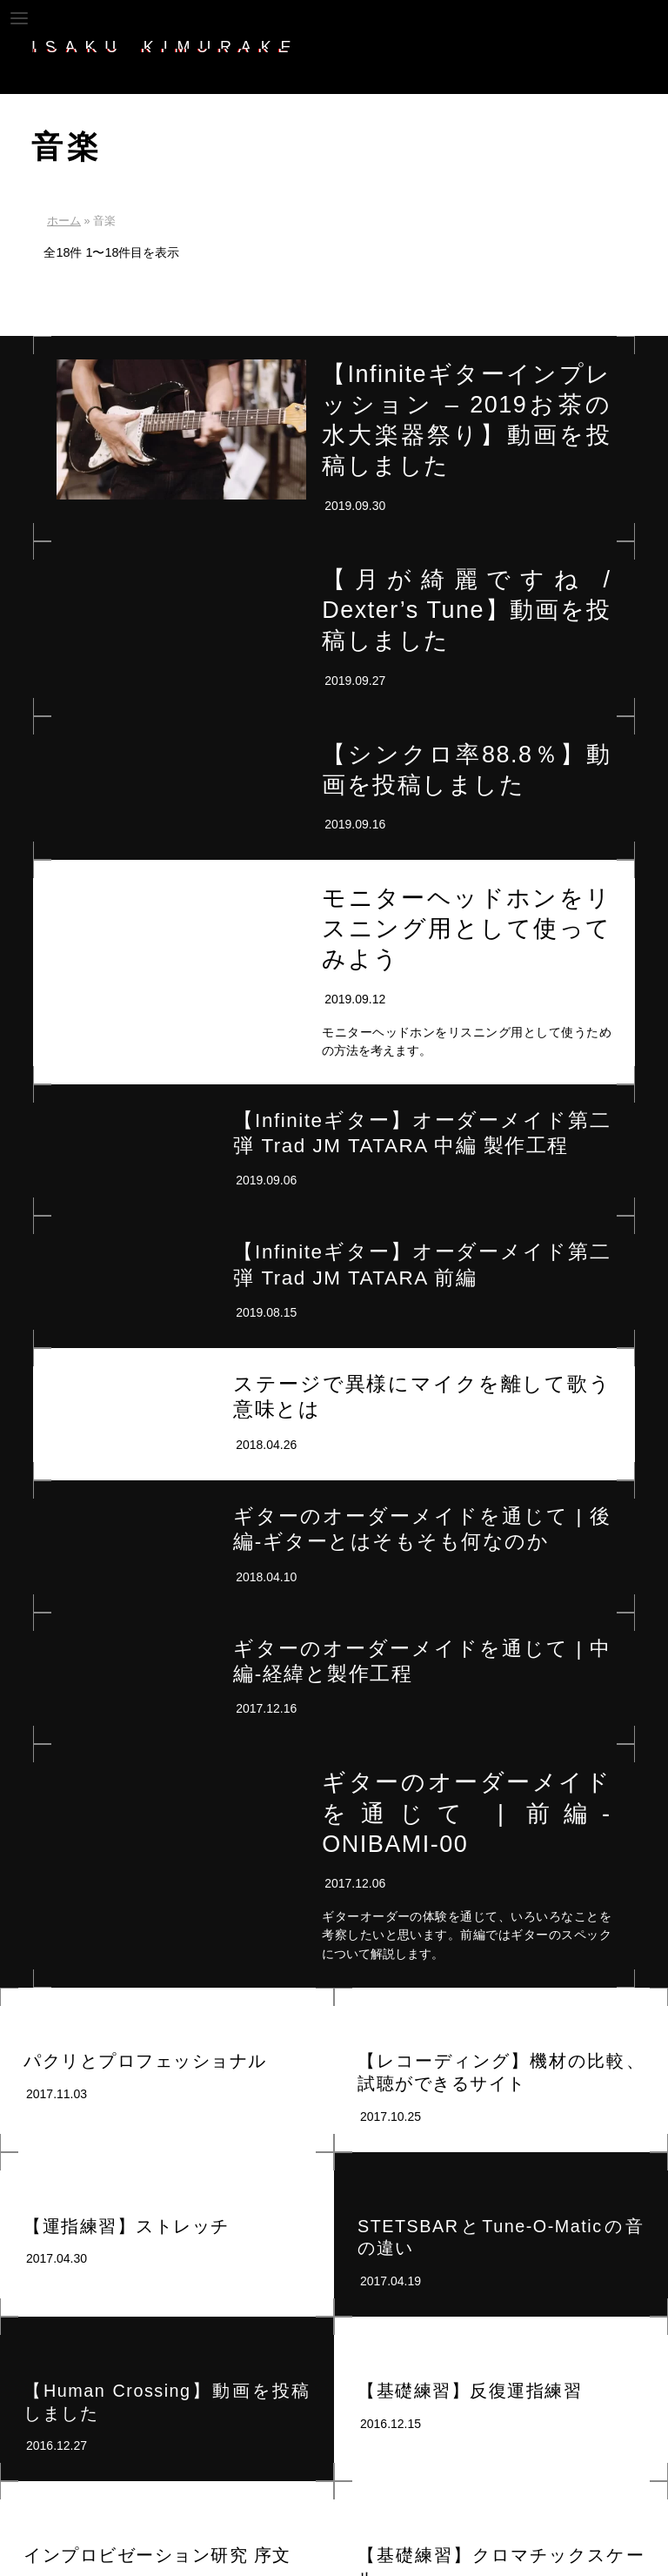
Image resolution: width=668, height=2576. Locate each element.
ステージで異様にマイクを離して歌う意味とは (422, 1396)
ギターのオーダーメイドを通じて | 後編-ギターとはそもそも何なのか (422, 1529)
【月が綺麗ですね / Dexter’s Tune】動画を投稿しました (466, 610)
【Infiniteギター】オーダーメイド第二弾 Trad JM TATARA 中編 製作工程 (422, 1133)
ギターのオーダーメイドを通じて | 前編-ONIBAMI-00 (466, 1812)
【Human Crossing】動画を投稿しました (167, 2402)
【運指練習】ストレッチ (126, 2226)
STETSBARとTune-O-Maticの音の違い (501, 2237)
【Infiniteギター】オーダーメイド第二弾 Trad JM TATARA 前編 (422, 1264)
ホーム (64, 221)
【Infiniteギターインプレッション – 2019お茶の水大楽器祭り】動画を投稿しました (466, 420)
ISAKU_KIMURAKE (165, 47)
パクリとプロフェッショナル (145, 2060)
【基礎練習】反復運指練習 (469, 2390)
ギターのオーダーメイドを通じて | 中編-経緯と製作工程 (422, 1661)
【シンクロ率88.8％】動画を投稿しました (466, 769)
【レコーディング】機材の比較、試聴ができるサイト (501, 2072)
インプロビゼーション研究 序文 (157, 2555)
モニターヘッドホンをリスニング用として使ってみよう (466, 928)
